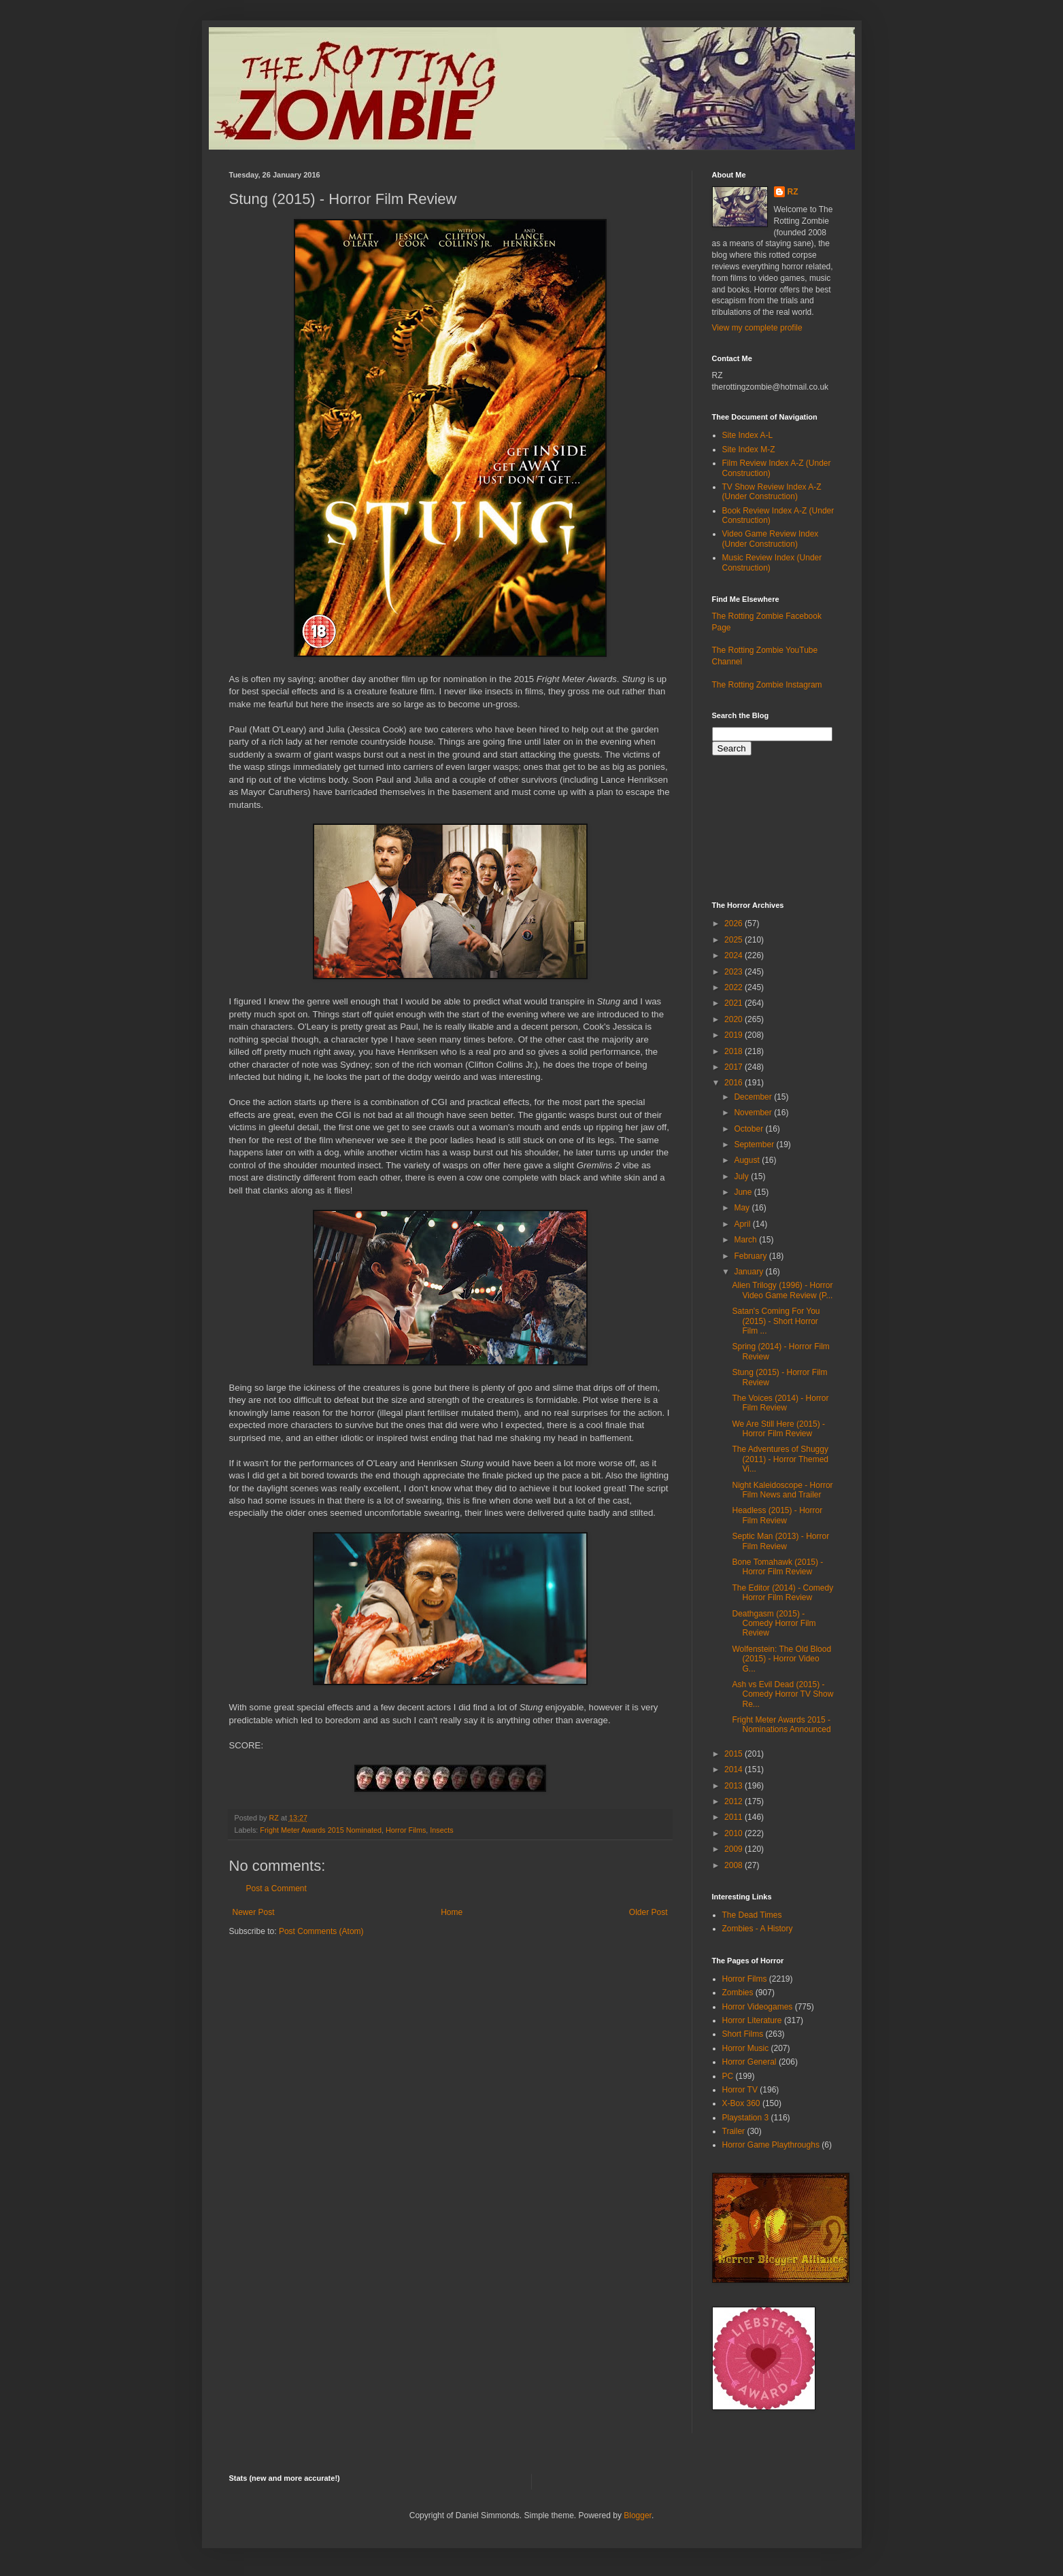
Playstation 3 (745, 2117)
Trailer (733, 2131)
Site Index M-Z (748, 449)
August (748, 1160)
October (749, 1129)
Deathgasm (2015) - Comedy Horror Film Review (773, 1623)
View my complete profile (757, 328)
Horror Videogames (757, 2007)
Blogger (638, 2515)
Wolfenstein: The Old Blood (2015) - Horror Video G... (781, 1659)
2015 (734, 1754)
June (744, 1192)
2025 (734, 940)
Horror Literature (752, 2020)
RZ (793, 192)
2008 (734, 1865)
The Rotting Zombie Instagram (767, 685)
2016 (734, 1082)
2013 (734, 1786)
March (746, 1239)
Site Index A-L (747, 435)
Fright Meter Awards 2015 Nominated (321, 1830)
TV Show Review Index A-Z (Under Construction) (772, 491)
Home (451, 1912)
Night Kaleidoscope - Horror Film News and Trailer (782, 1489)
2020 (734, 1019)
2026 (734, 923)
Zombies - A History (757, 1928)
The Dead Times (752, 1915)
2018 (734, 1051)
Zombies (738, 1992)
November (754, 1112)
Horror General (749, 2062)
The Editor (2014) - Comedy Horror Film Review (782, 1592)
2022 (734, 987)
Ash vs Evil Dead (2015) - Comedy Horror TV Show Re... (782, 1694)
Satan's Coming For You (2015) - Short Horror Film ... (776, 1321)
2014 (734, 1769)
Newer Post (254, 1912)
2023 (734, 972)
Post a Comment (276, 1888)
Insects (441, 1830)
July (742, 1176)
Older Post (648, 1912)
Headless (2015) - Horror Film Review (777, 1515)
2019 (734, 1035)
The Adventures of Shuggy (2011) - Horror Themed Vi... (780, 1459)
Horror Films (406, 1830)
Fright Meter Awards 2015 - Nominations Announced (781, 1724)
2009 (734, 1849)
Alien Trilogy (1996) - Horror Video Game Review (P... (782, 1290)
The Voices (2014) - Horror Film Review (780, 1402)
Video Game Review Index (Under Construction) (770, 538)
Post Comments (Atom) (321, 1931)
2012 (734, 1801)
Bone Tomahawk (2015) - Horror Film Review (777, 1566)
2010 (734, 1833)
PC (728, 2076)
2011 (734, 1817)
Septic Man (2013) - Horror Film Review (780, 1540)
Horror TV (740, 2090)
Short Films (743, 2034)
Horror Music (745, 2048)
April (743, 1224)
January (749, 1271)
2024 (734, 955)
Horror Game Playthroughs (771, 2145)
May (743, 1208)
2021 (734, 1003)
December (754, 1097)
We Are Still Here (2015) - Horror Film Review (778, 1428)
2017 (734, 1067)
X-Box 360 (741, 2103)
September (755, 1144)
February (751, 1256)
